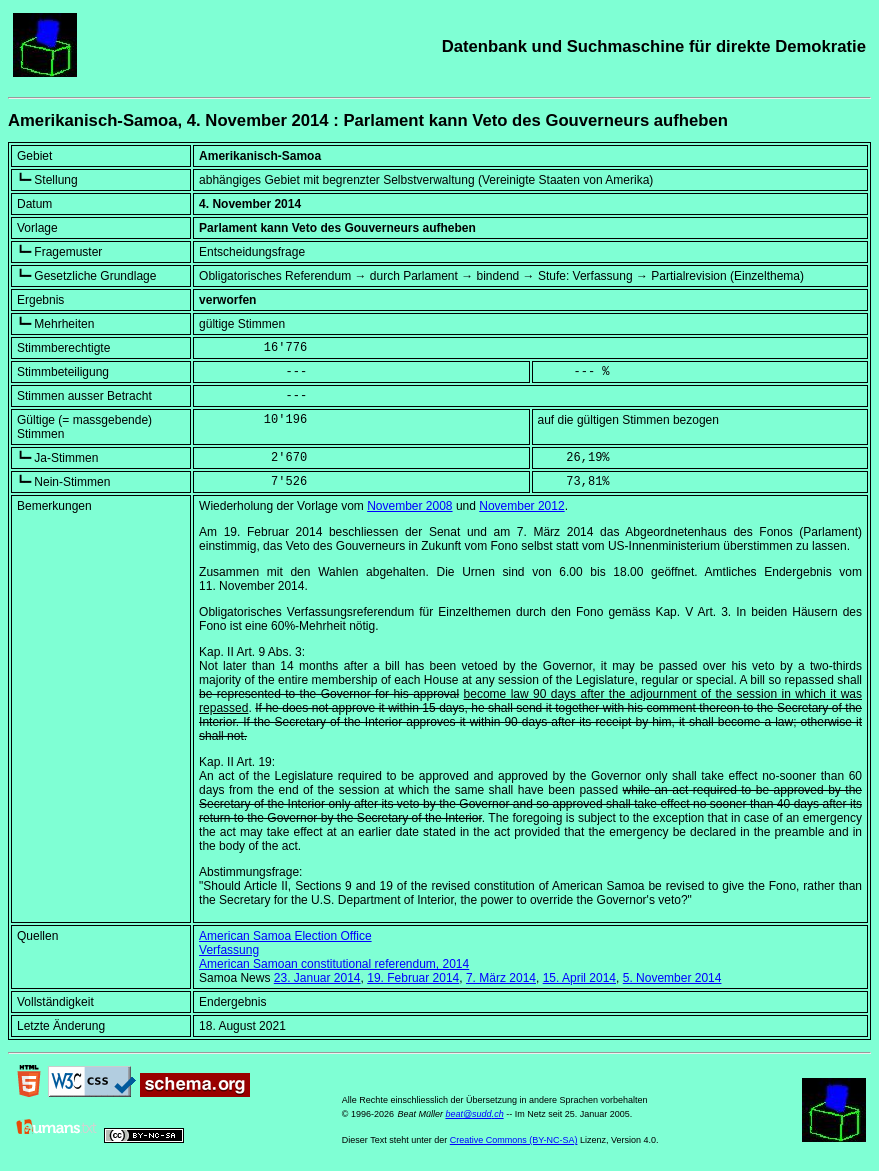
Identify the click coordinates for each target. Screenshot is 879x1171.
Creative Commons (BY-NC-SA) (514, 1140)
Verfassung (229, 950)
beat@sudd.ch (474, 1114)
